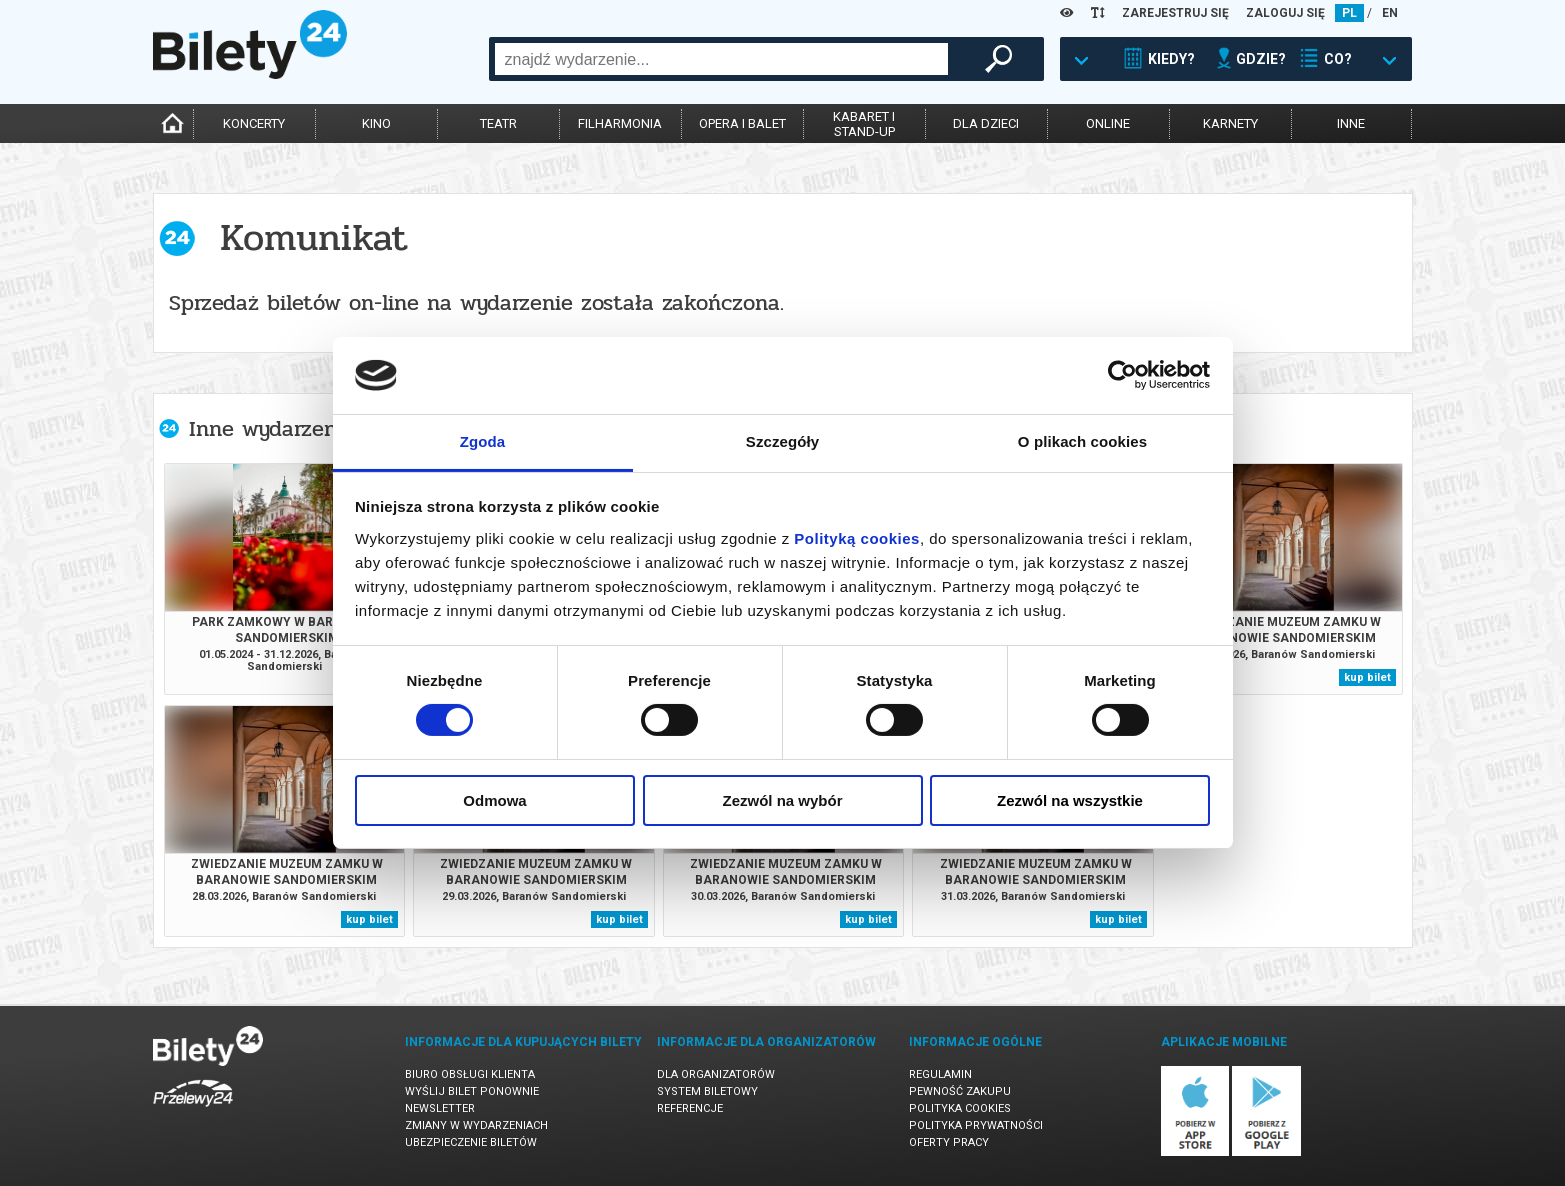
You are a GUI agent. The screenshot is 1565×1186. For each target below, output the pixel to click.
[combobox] (721, 59)
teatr (498, 123)
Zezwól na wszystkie (1070, 800)
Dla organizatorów (716, 1074)
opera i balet (742, 123)
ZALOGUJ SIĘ (1285, 13)
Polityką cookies (857, 538)
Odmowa (494, 800)
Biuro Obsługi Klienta (470, 1074)
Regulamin (940, 1074)
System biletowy (707, 1091)
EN (1390, 13)
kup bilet (1367, 677)
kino (376, 123)
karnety (1230, 123)
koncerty (254, 123)
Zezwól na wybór (782, 800)
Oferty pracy (949, 1142)
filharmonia (620, 123)
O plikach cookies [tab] (1082, 441)
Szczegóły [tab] (782, 441)
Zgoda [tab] (483, 441)
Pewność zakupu (960, 1091)
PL (1349, 13)
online (1108, 123)
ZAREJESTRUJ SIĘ (1175, 13)
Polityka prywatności (976, 1125)
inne (1351, 123)
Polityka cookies (960, 1108)
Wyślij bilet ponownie (472, 1091)
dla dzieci (986, 123)
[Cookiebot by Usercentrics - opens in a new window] (1122, 375)
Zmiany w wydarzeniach (476, 1125)
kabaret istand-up (864, 124)
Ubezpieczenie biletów (471, 1142)
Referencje (690, 1108)
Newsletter (440, 1108)
